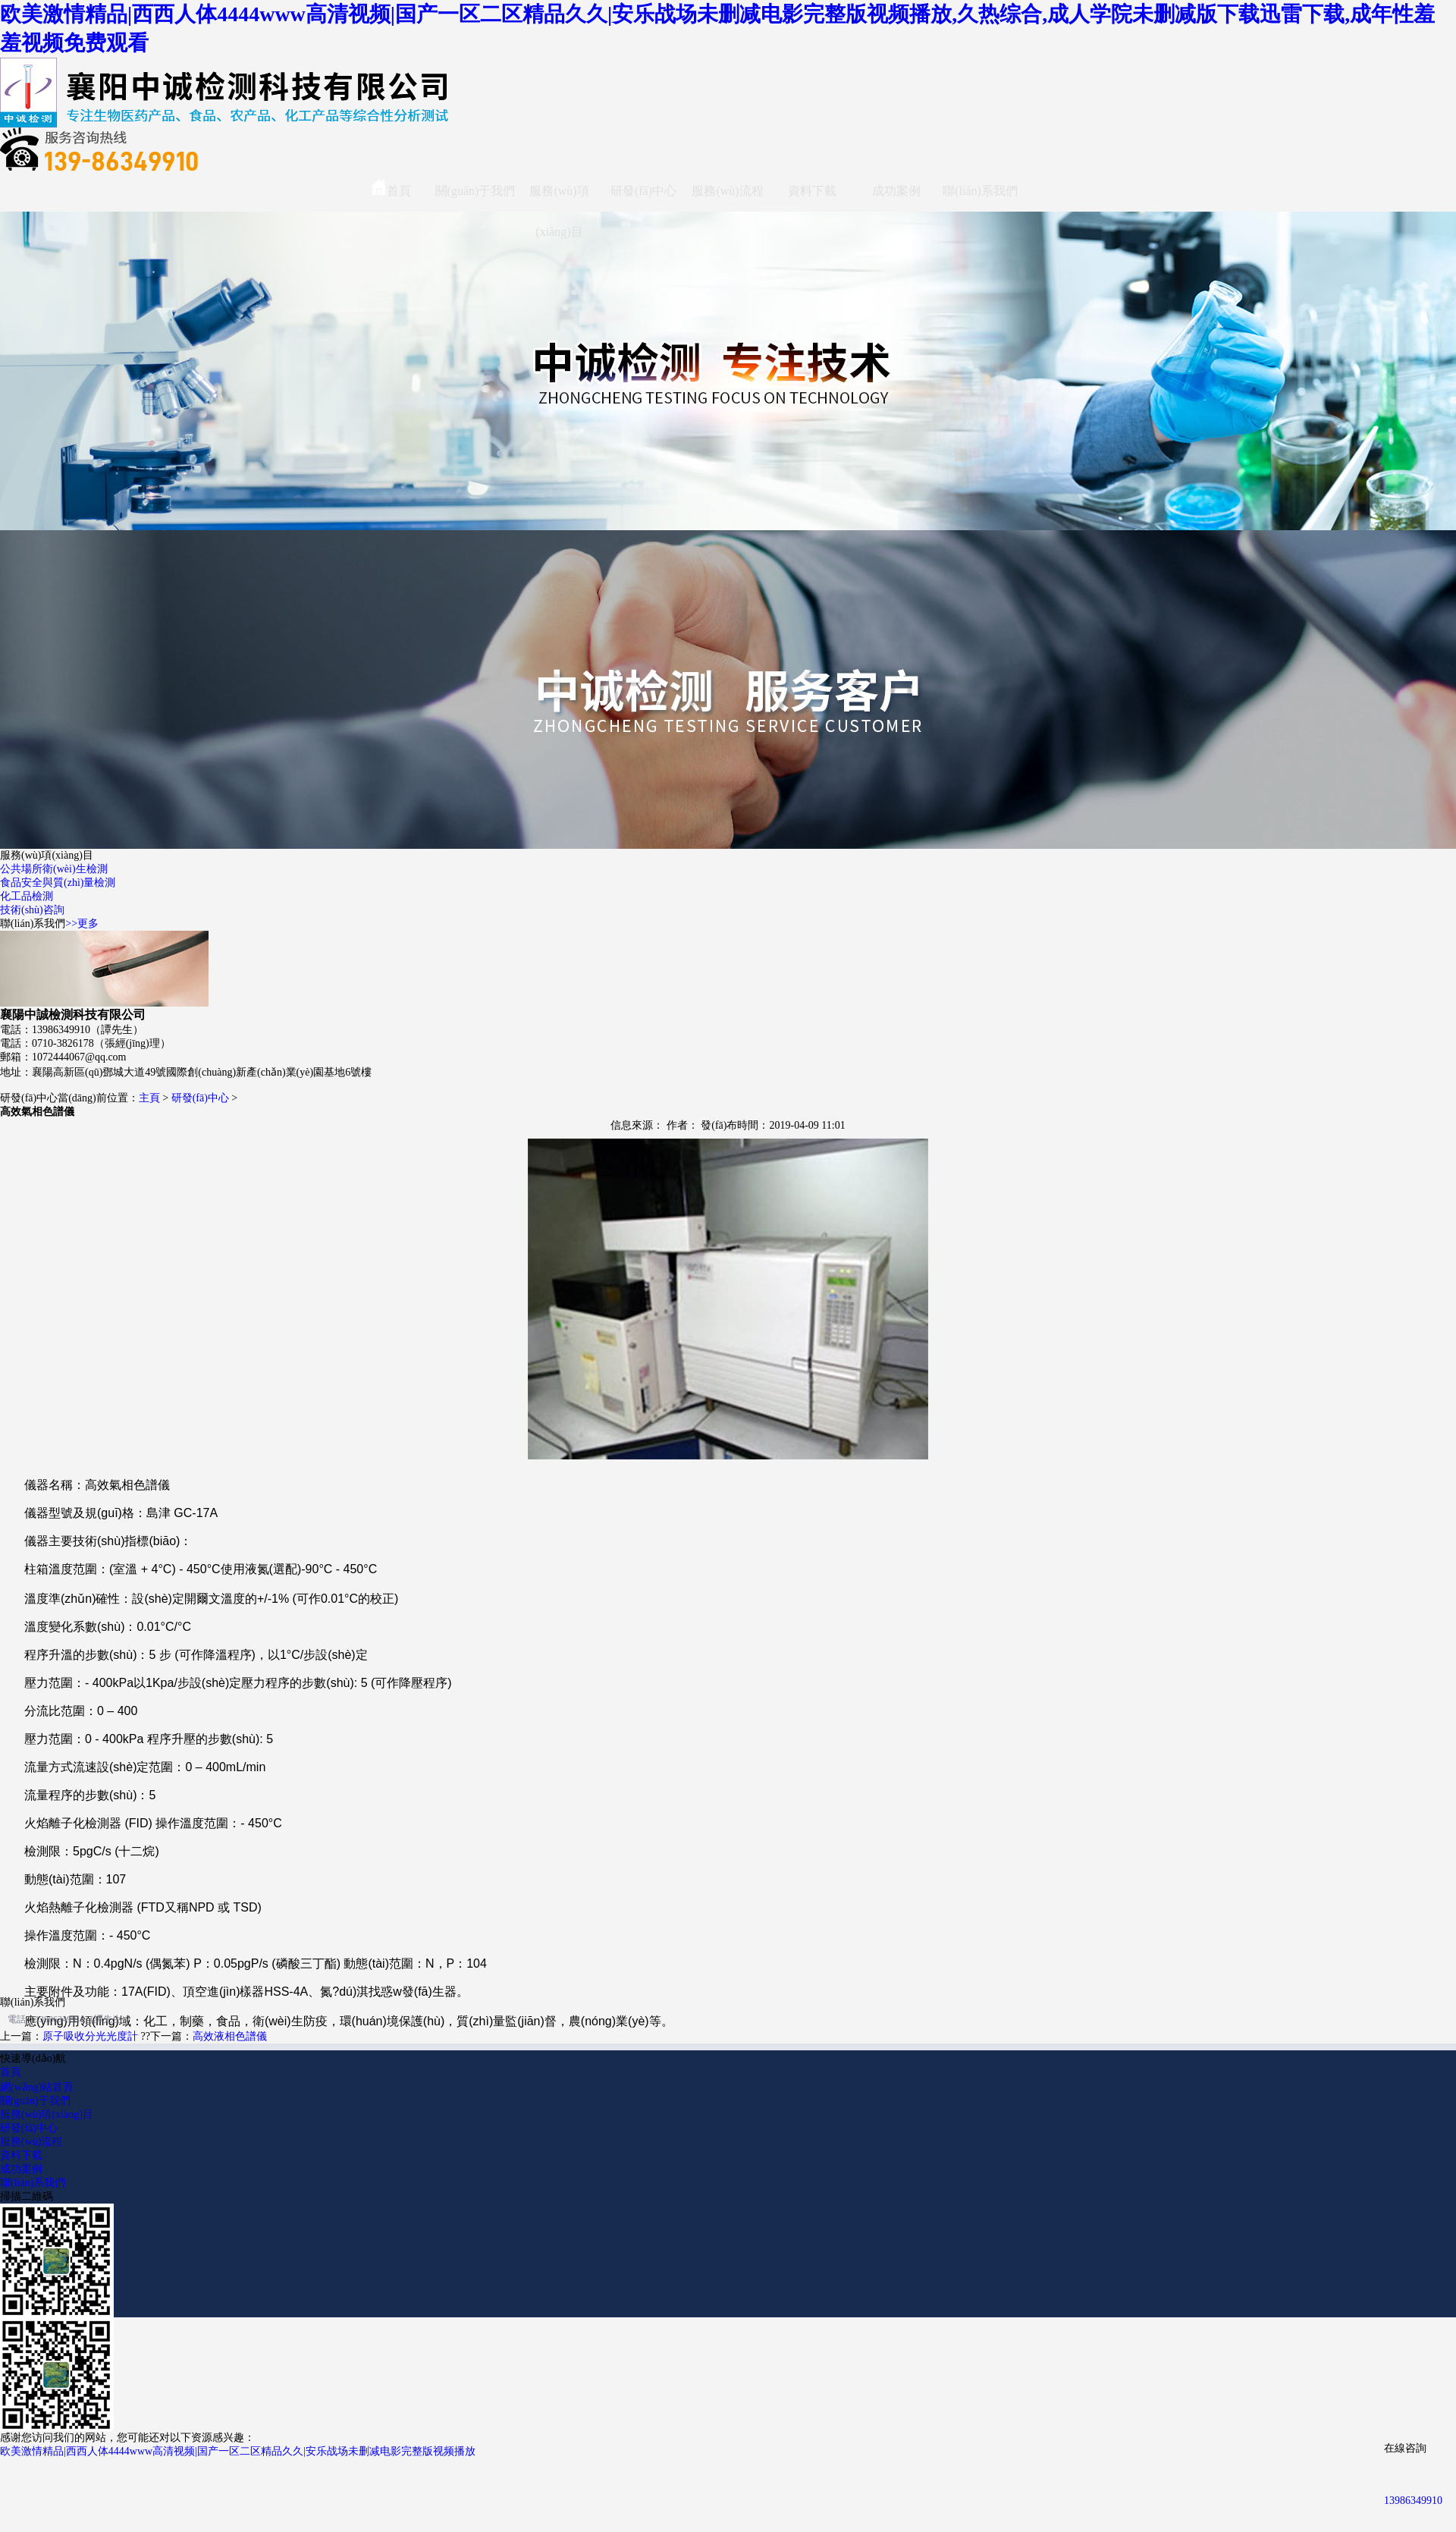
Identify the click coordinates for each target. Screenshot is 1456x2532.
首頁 (391, 188)
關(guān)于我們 (475, 190)
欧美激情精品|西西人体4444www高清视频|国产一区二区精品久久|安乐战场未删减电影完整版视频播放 (237, 2451)
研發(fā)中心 (643, 190)
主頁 (149, 1098)
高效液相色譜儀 (230, 2036)
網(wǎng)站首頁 (37, 2087)
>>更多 (82, 923)
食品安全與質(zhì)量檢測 (57, 882)
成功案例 (896, 190)
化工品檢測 (26, 896)
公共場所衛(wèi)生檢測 (54, 869)
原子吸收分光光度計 (90, 2036)
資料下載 (812, 190)
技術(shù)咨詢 (32, 910)
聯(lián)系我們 (980, 190)
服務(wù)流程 (727, 190)
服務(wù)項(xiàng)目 (558, 198)
